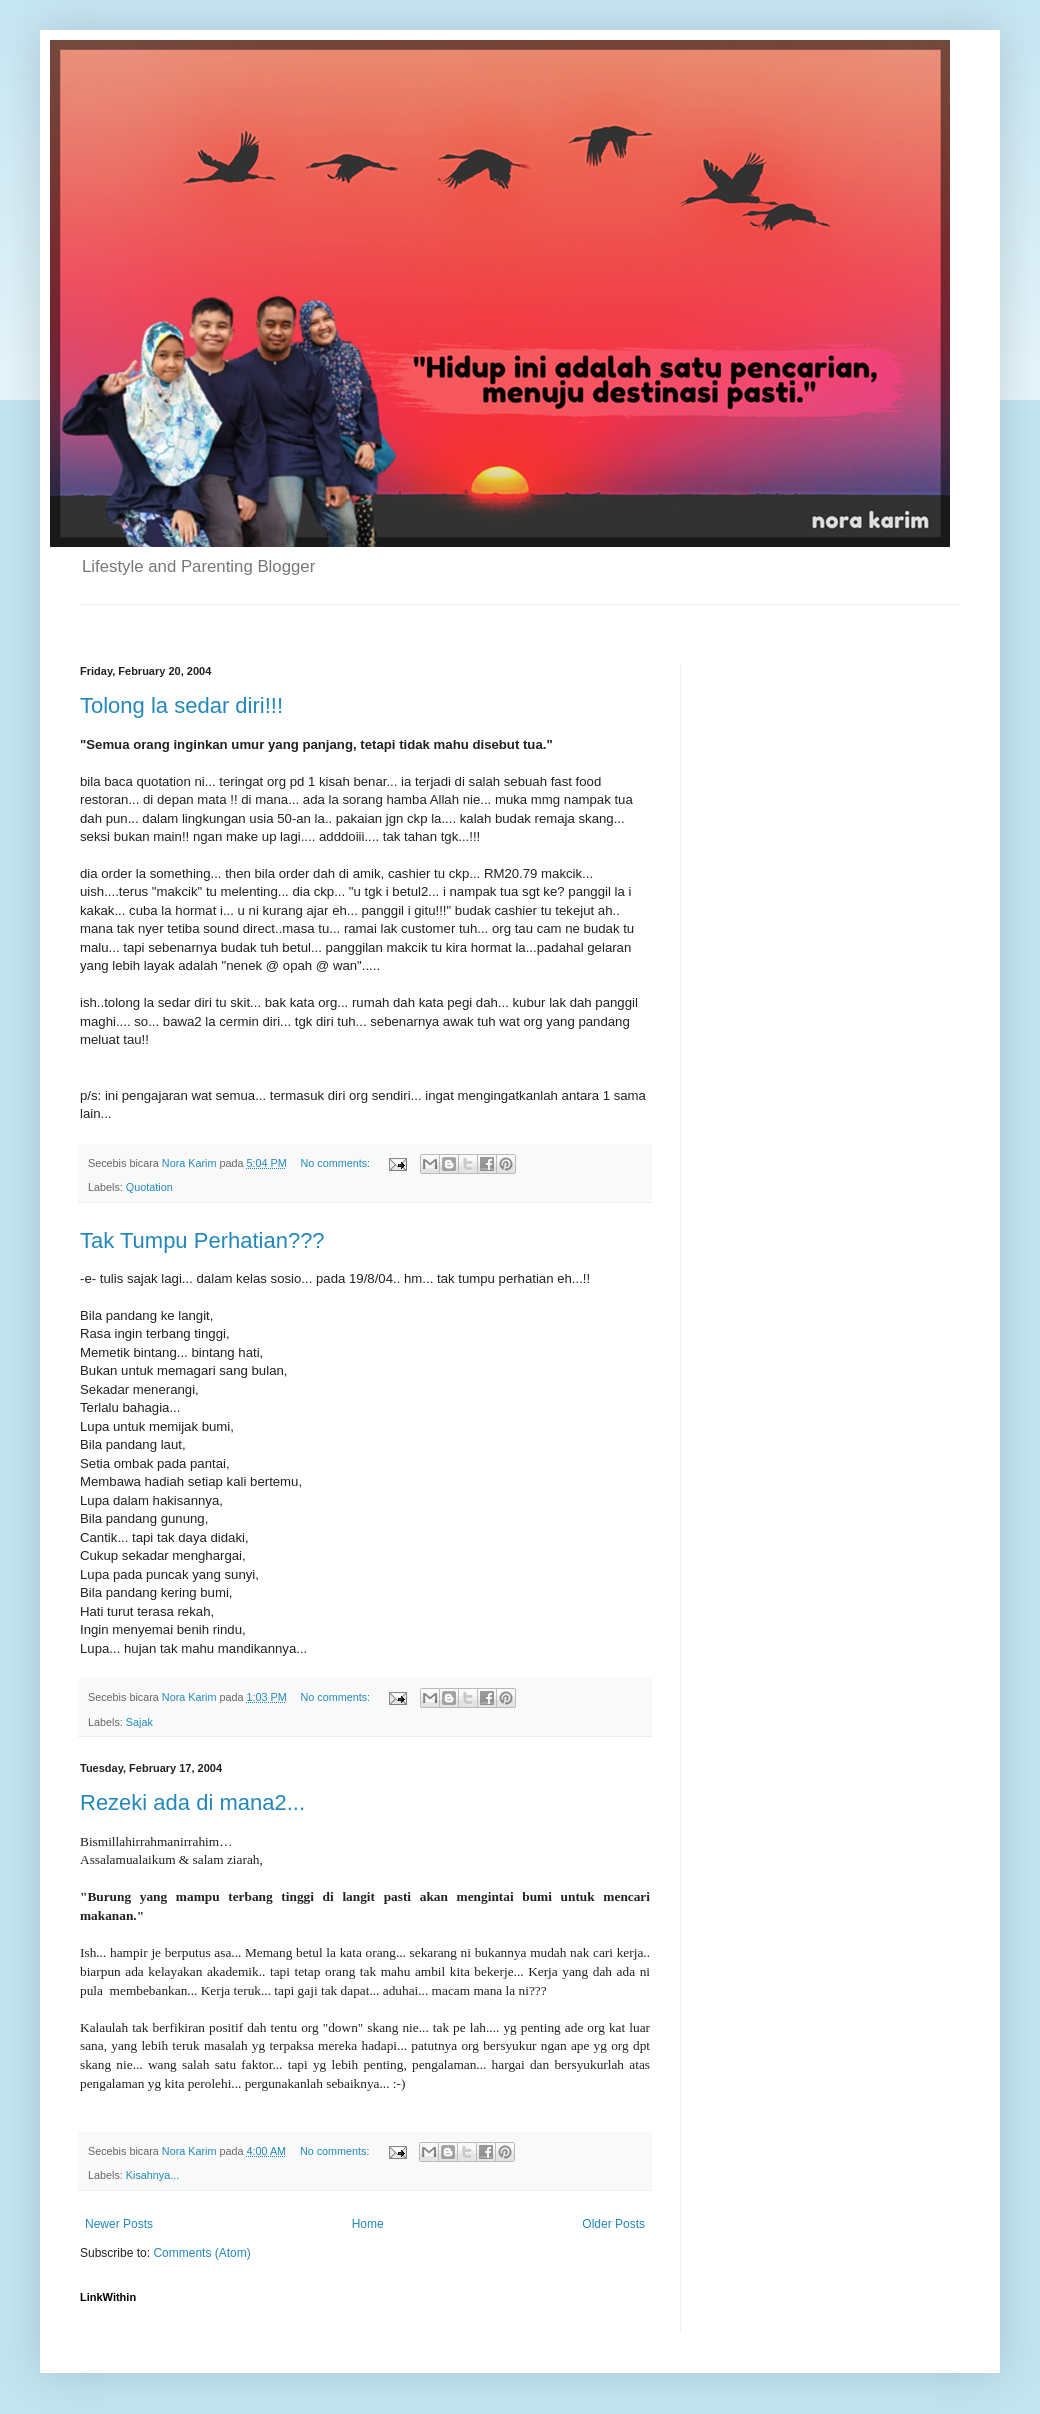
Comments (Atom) (201, 2253)
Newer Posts (119, 2224)
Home (368, 2224)
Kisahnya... (152, 2175)
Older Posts (613, 2224)
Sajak (139, 1722)
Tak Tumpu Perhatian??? (202, 1240)
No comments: (336, 1163)
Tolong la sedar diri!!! (181, 705)
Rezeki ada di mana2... (192, 1802)
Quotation (149, 1187)
